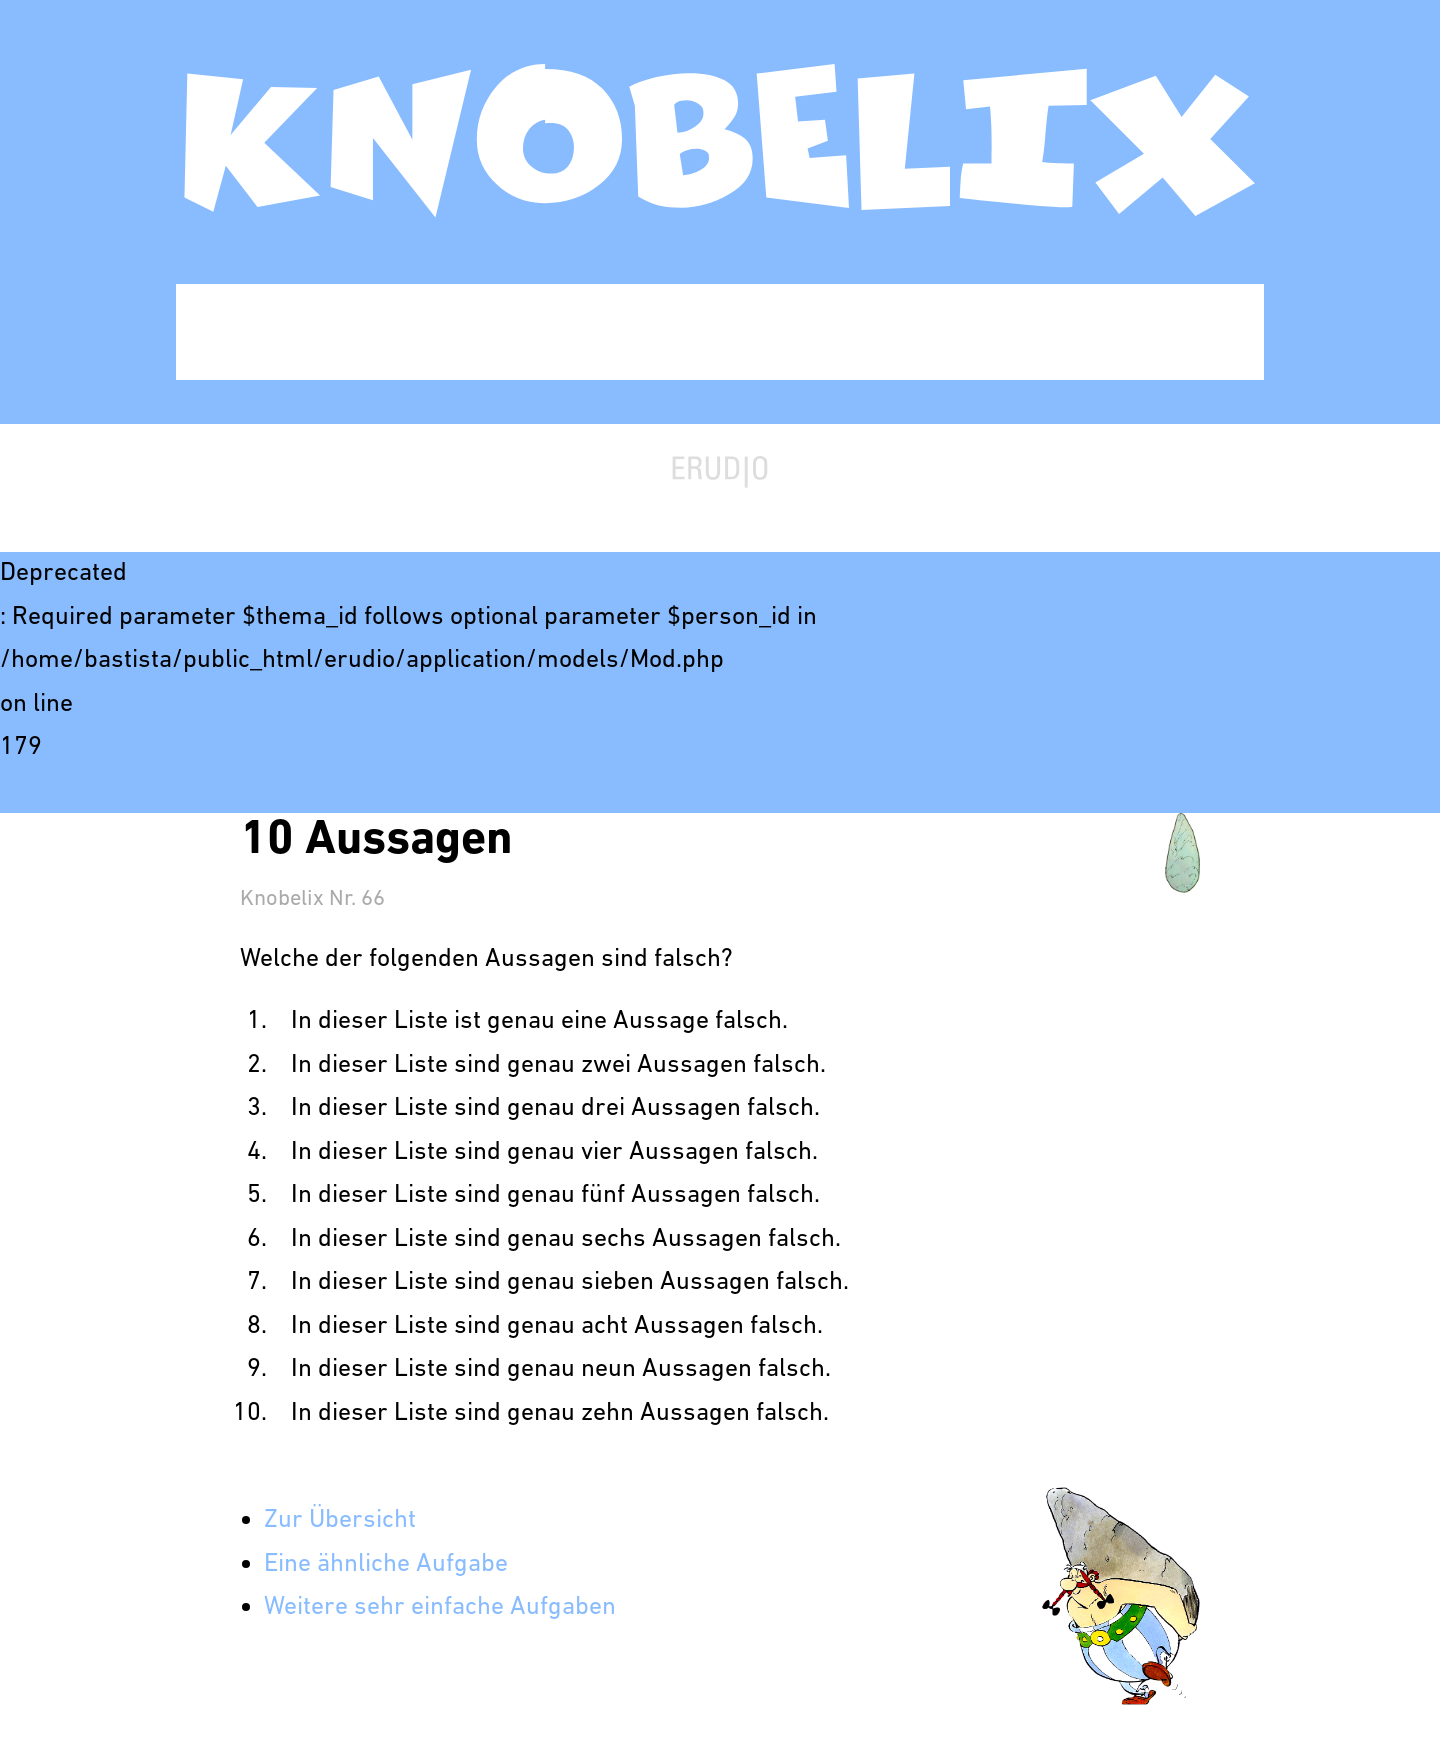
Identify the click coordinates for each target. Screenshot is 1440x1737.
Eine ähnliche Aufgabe (386, 1564)
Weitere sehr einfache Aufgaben (440, 1607)
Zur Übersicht (340, 1520)
